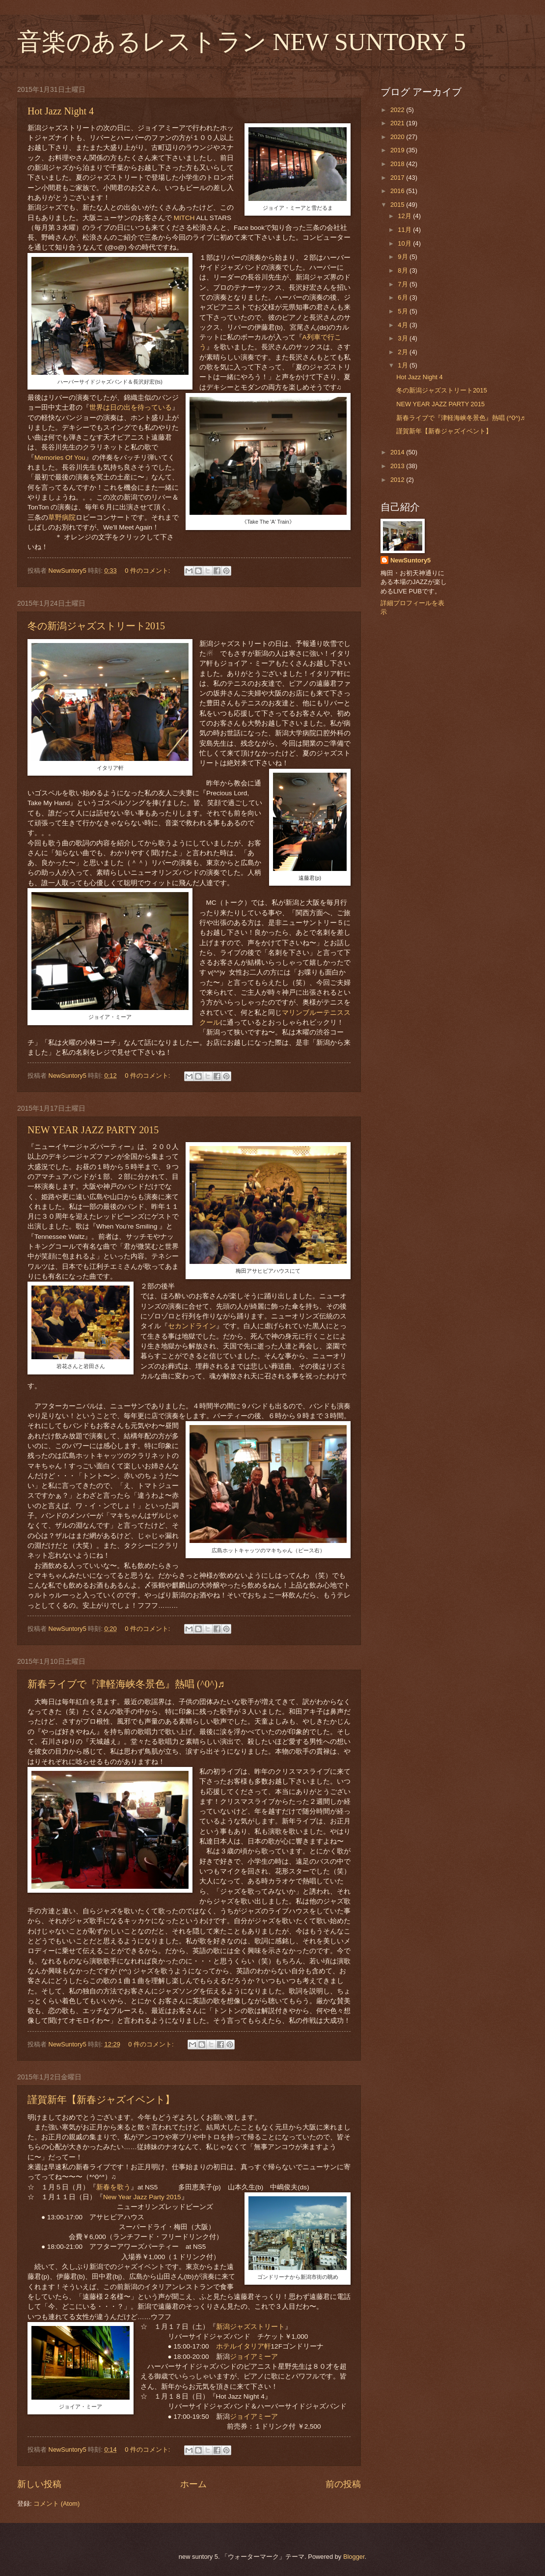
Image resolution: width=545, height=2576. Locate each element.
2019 (398, 150)
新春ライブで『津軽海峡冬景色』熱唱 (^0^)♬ (126, 1684)
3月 (403, 338)
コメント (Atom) (56, 2503)
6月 (403, 297)
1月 (403, 365)
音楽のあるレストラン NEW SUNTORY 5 (241, 42)
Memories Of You (59, 457)
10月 (405, 243)
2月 (403, 352)
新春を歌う (113, 2187)
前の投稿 (343, 2484)
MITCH (184, 218)
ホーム (193, 2484)
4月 (403, 325)
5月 (403, 311)
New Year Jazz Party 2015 (142, 2197)
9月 (403, 256)
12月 (405, 216)
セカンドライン (192, 1326)
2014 (398, 452)
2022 (398, 109)
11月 (405, 229)
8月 (403, 270)
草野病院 (62, 517)
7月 (403, 284)
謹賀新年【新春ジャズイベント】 (101, 2099)
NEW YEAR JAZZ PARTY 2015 (93, 1129)
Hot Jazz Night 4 (60, 111)
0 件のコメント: (148, 570)
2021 (398, 123)
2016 (398, 191)
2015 (398, 204)
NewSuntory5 (410, 560)
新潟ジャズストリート (250, 2326)
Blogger (354, 2556)
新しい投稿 (39, 2484)
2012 (398, 479)
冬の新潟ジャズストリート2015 (96, 625)
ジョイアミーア (254, 2356)
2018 (398, 164)
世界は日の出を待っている (130, 407)
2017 (398, 177)
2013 (398, 466)
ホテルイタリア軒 (243, 2346)
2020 (398, 136)
